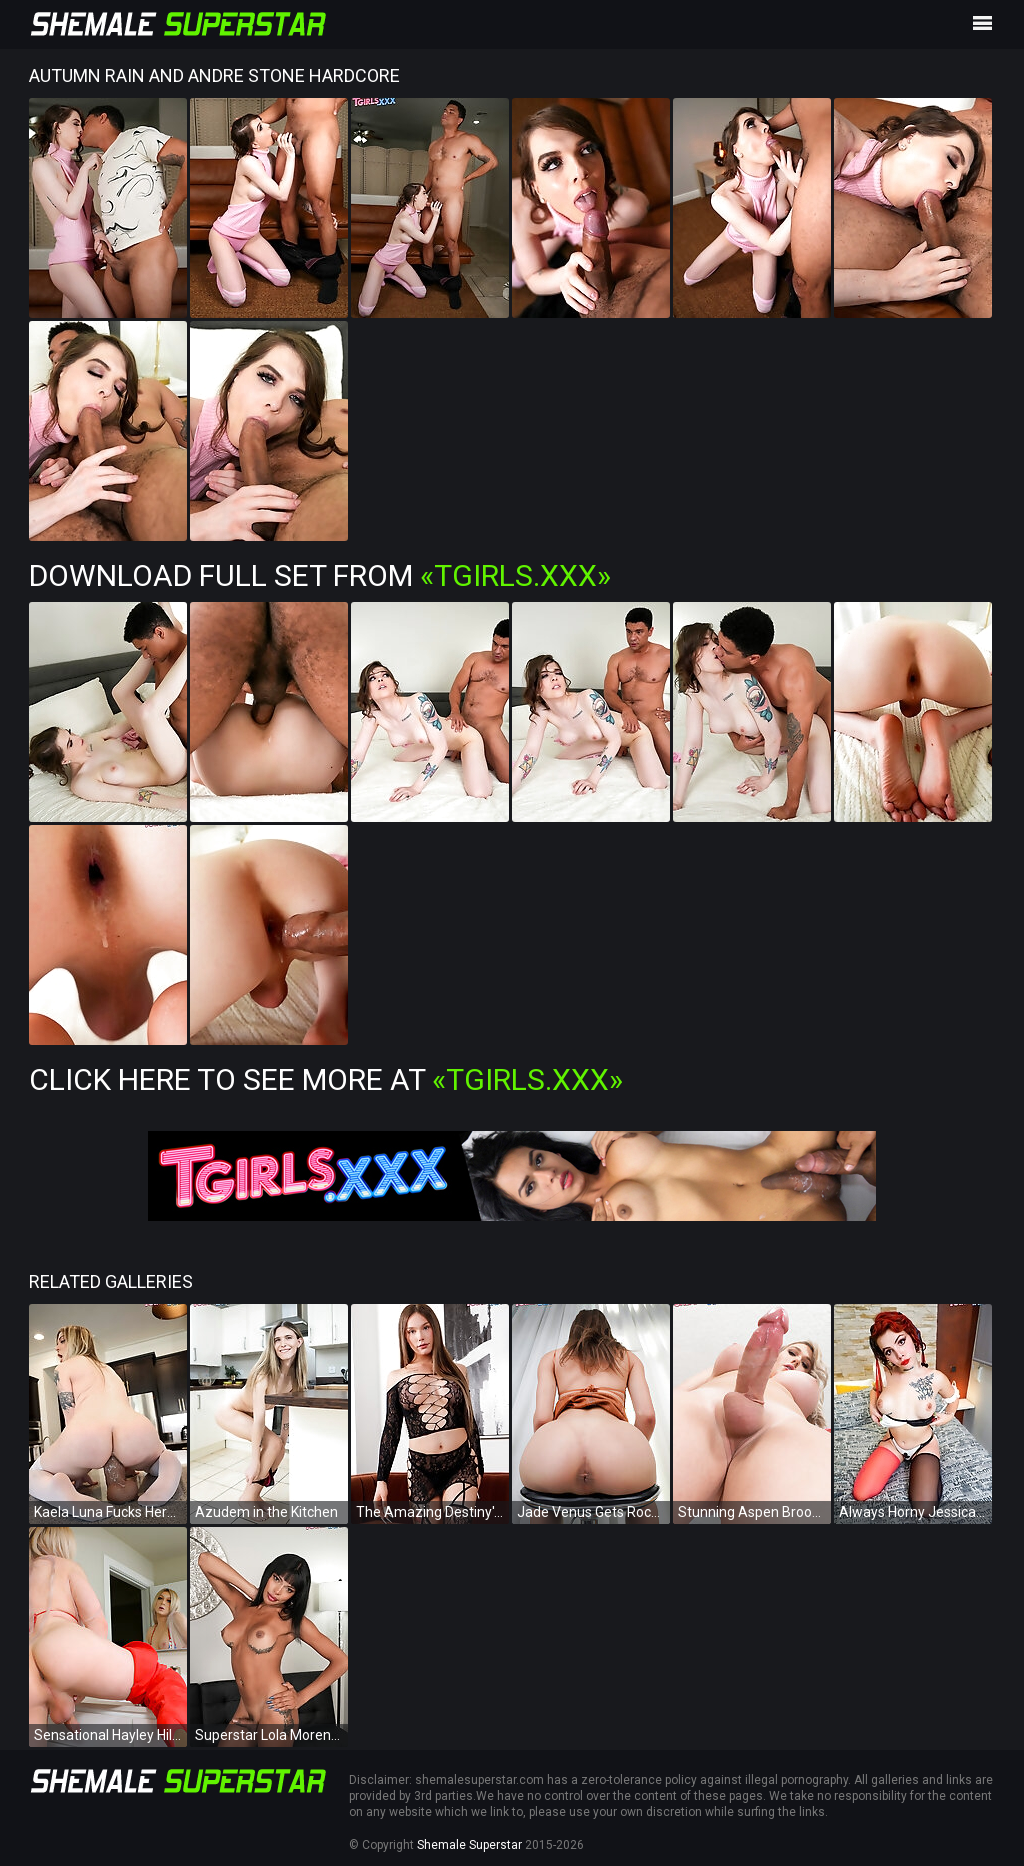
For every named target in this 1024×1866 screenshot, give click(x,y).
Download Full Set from (320, 575)
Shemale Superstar (469, 1845)
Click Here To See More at (326, 1079)
